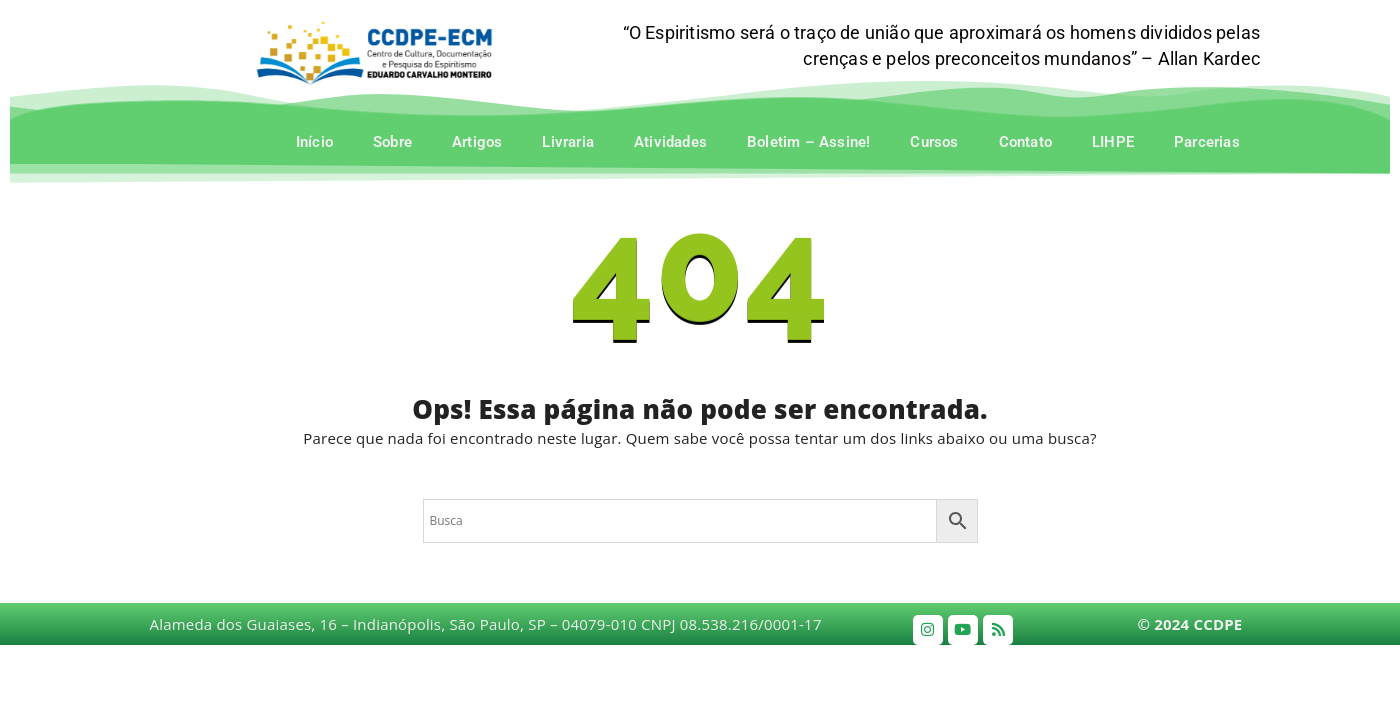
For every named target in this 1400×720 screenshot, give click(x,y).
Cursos (934, 142)
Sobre (392, 142)
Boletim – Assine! (808, 142)
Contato (1025, 142)
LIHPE (1113, 142)
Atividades (670, 142)
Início (314, 142)
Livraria (568, 142)
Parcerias (1207, 142)
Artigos (477, 142)
